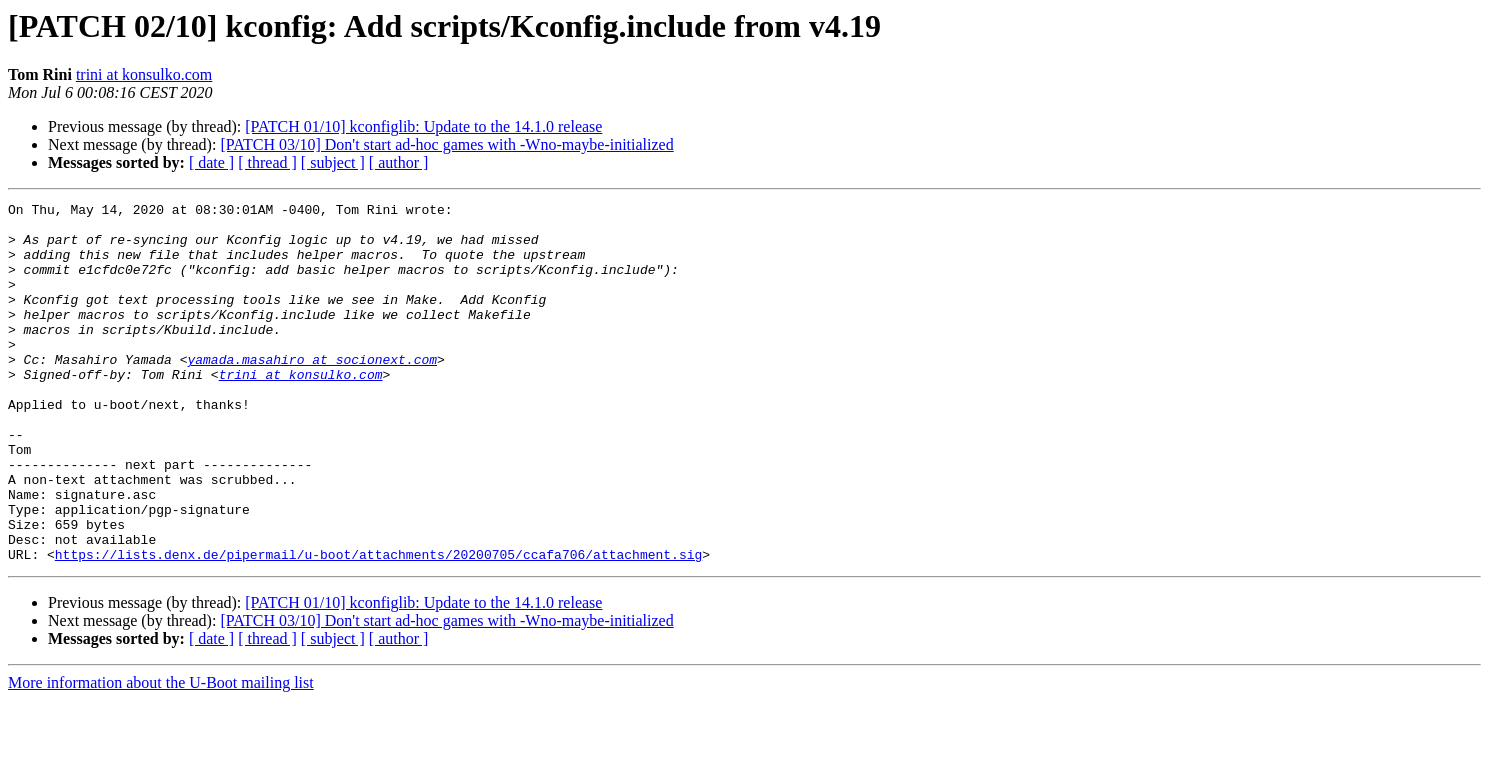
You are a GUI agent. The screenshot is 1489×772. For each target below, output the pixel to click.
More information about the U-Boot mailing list (161, 754)
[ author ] (399, 162)
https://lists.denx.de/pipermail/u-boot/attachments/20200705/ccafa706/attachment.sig (378, 626)
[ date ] (211, 162)
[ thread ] (267, 162)
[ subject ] (333, 162)
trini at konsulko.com (144, 74)
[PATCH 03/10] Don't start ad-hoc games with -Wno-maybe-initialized (446, 144)
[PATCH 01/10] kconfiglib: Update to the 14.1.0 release (423, 126)
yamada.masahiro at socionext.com (312, 392)
